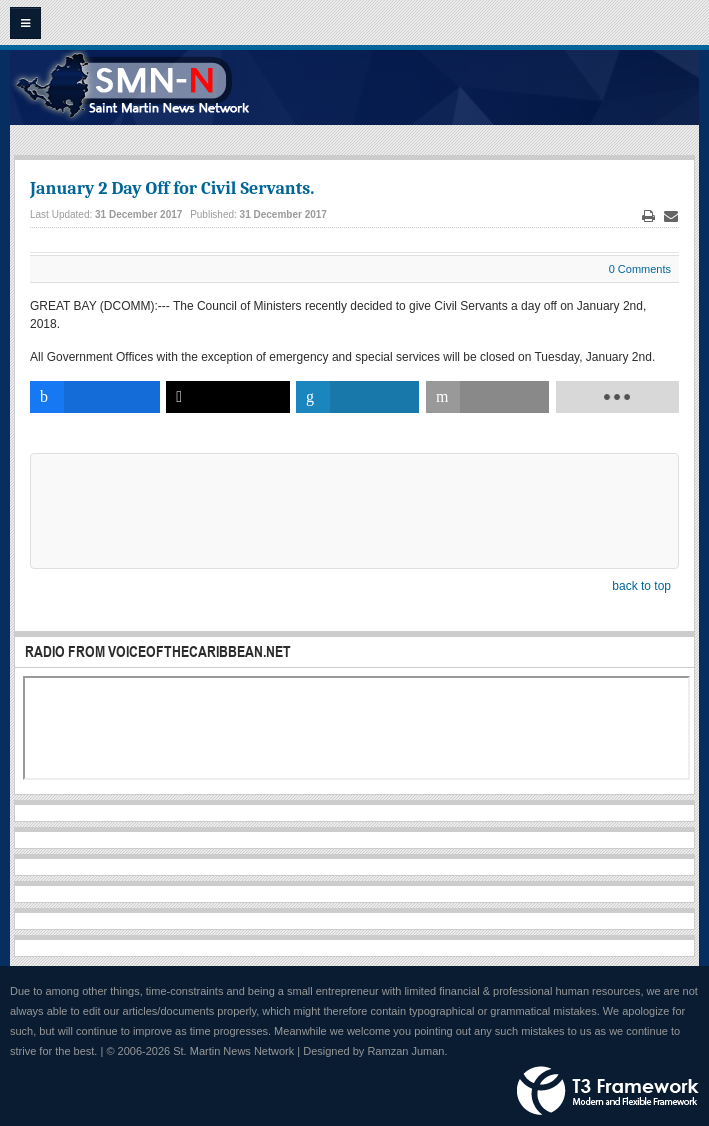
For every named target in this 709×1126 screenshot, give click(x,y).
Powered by (608, 1091)
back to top (641, 586)
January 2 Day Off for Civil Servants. (172, 188)
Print (649, 216)
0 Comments (640, 269)
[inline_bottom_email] (487, 397)
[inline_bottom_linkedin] (357, 397)
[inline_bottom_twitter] (227, 397)
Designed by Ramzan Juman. (375, 1051)
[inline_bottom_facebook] (95, 397)
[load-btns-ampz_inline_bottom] (617, 397)
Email (671, 216)
